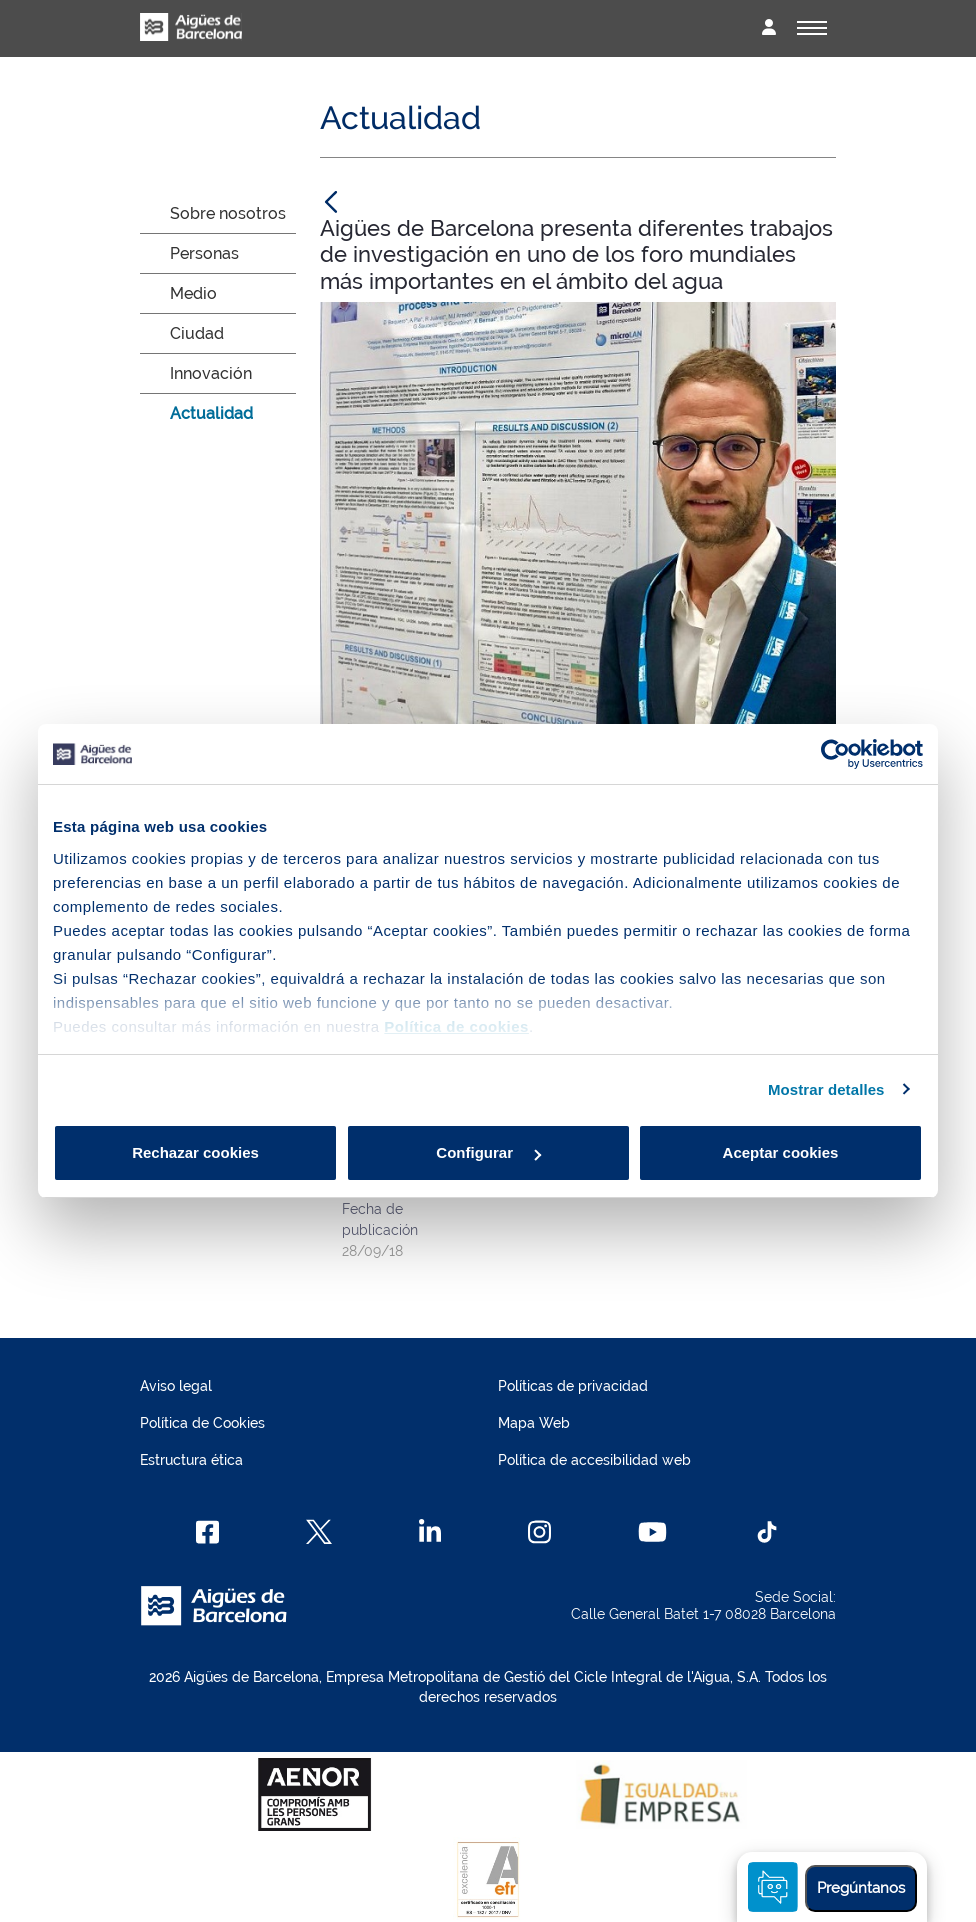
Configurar (488, 1152)
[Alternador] (812, 28)
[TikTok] (767, 1532)
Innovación (211, 373)
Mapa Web (534, 1423)
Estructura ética (191, 1460)
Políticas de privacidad (573, 1386)
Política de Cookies (202, 1423)
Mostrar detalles (826, 1089)
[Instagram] (539, 1532)
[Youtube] (652, 1532)
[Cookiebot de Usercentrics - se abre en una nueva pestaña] (835, 754)
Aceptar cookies (781, 1152)
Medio (193, 293)
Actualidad (211, 413)
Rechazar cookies (195, 1152)
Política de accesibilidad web (594, 1460)
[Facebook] (207, 1532)
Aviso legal (176, 1386)
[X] (319, 1532)
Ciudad (197, 333)
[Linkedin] (430, 1532)
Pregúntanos (861, 1888)
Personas (204, 253)
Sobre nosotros (228, 213)
